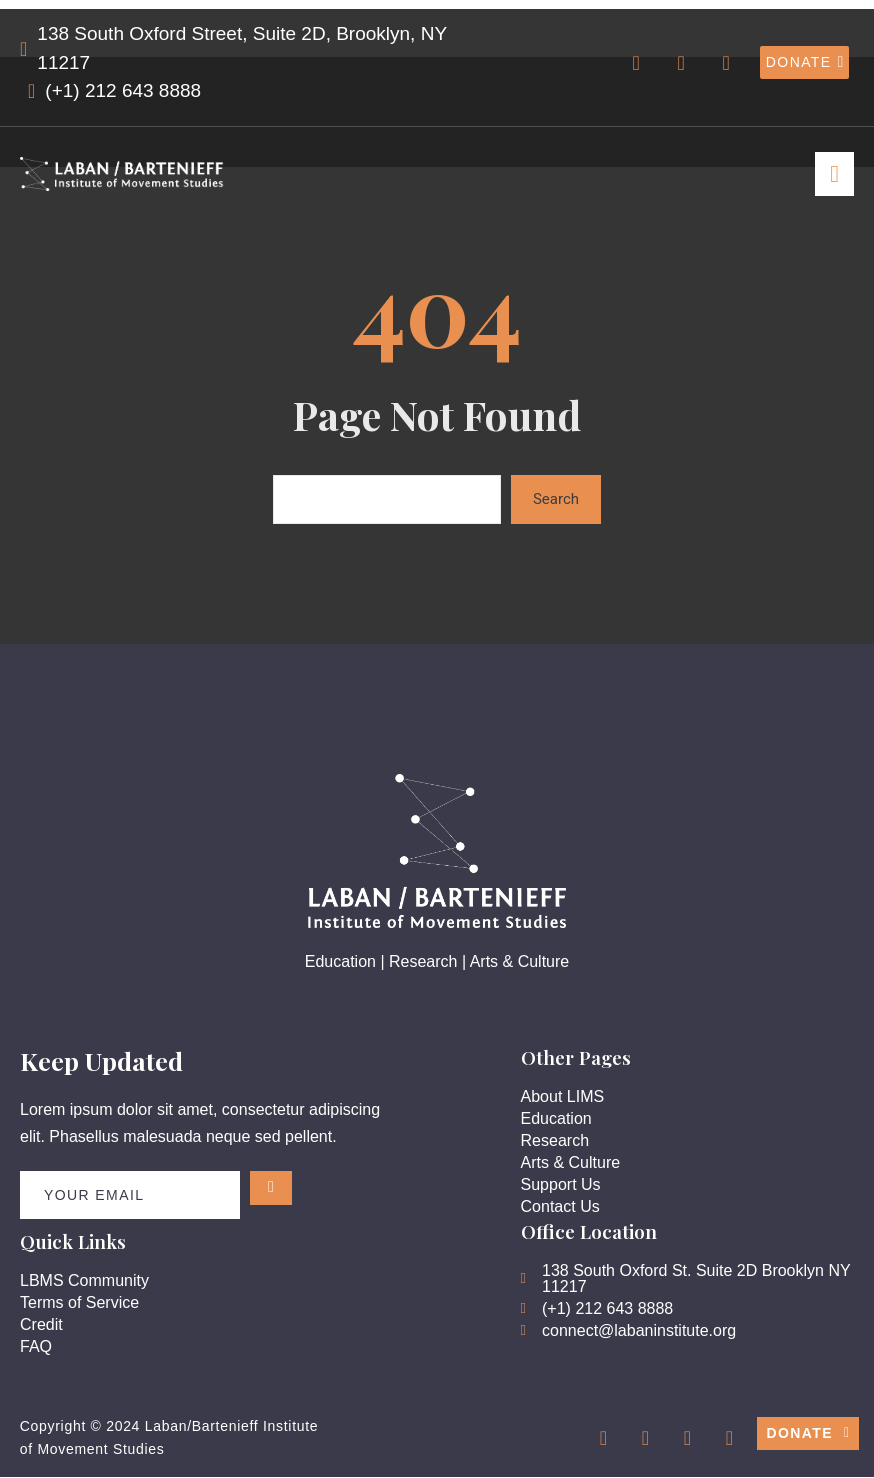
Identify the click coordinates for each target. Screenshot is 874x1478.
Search (556, 499)
